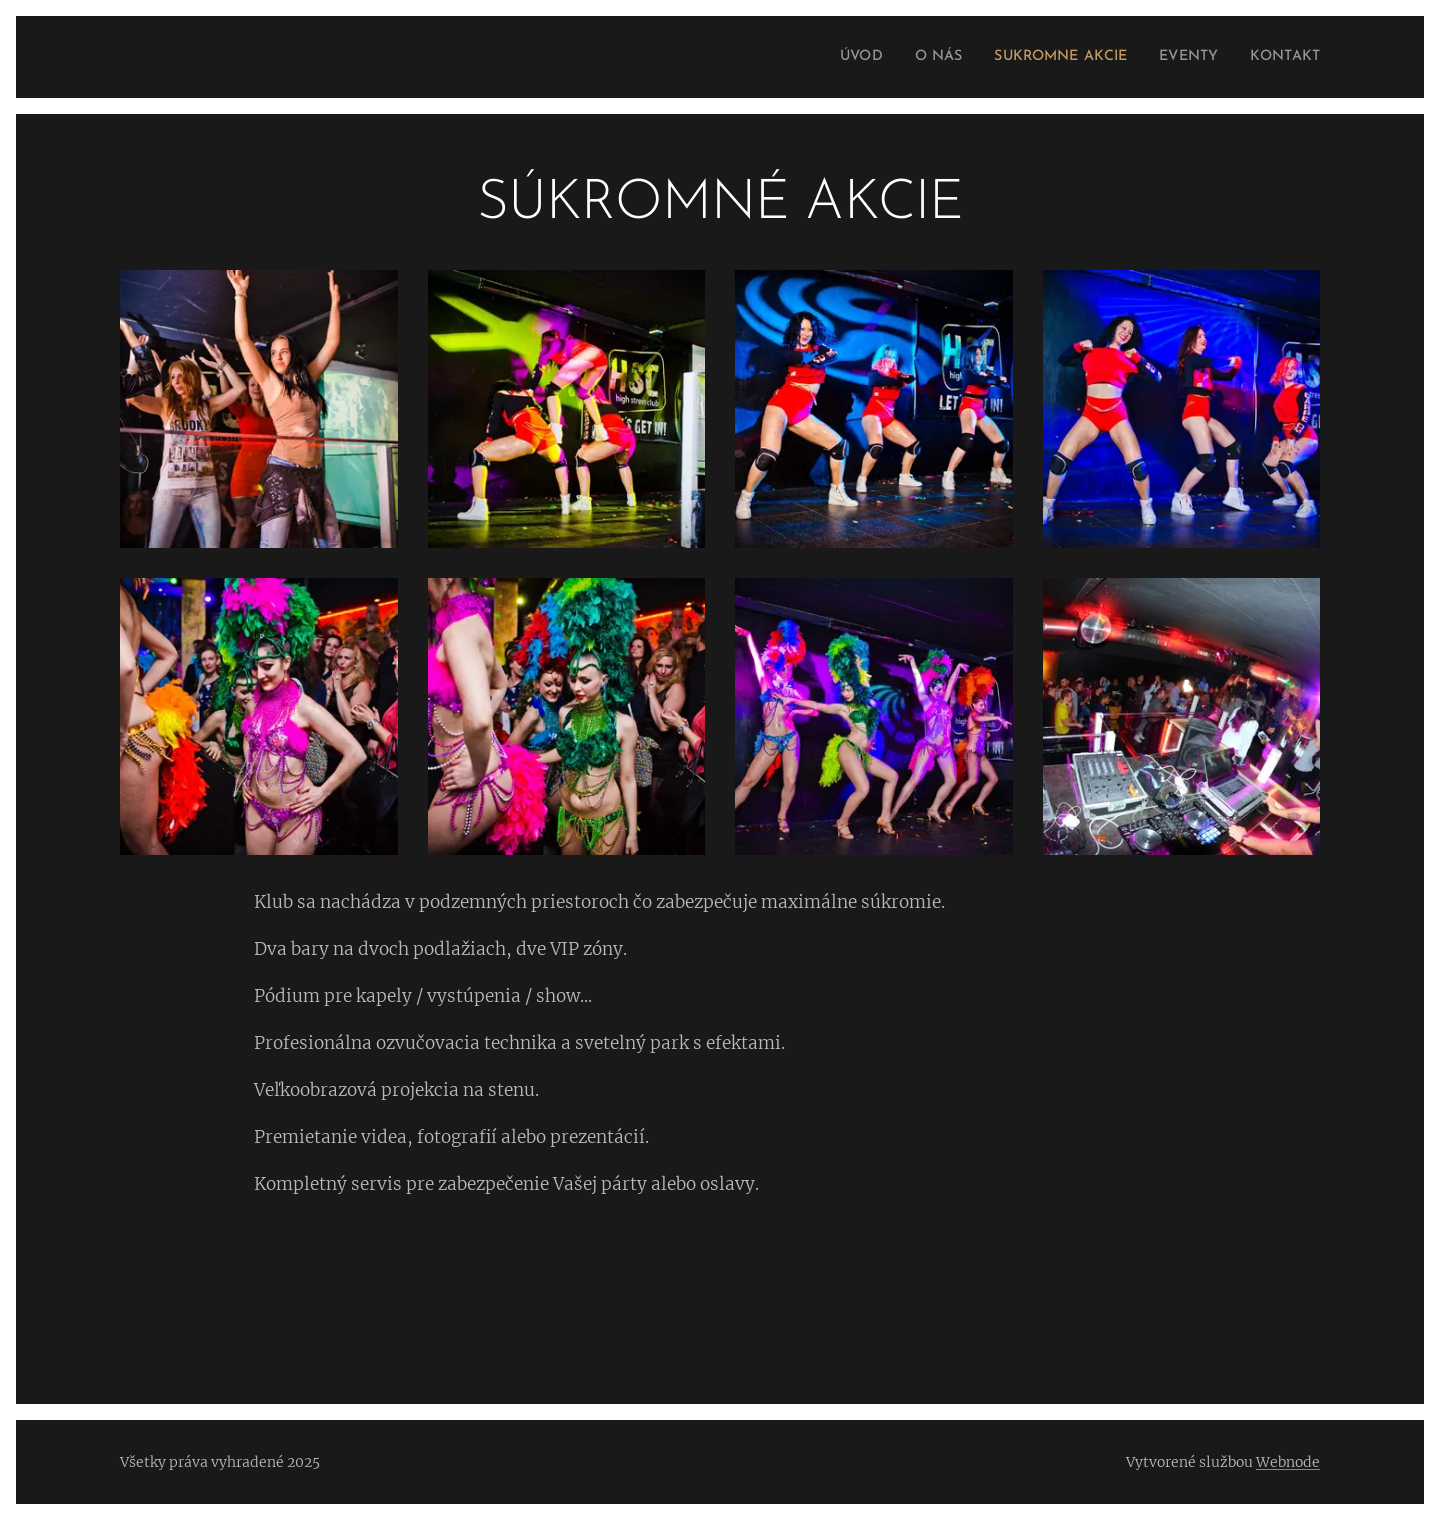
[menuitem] (822, 57)
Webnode (1288, 1462)
